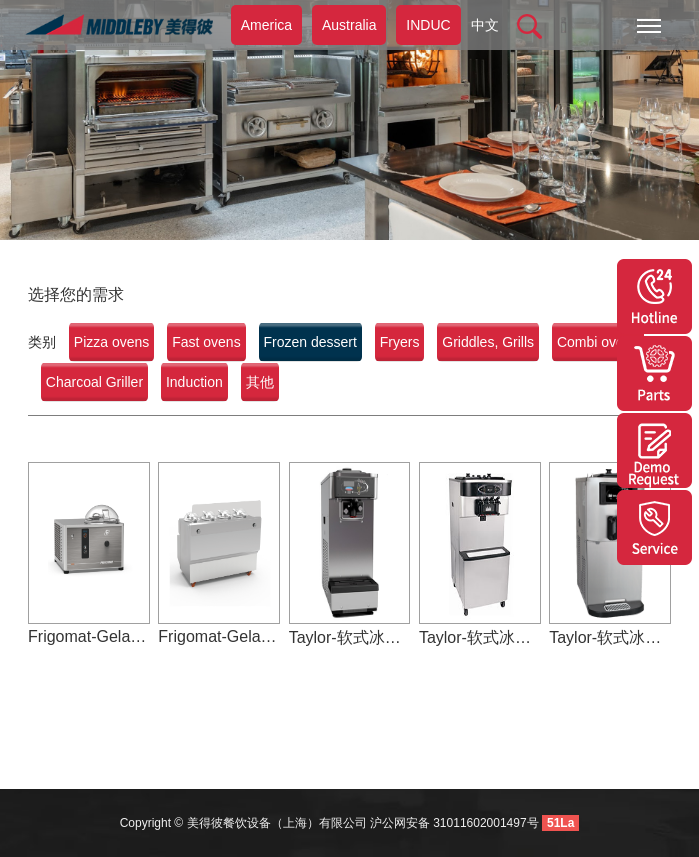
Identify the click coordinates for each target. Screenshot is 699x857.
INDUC (428, 25)
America (266, 25)
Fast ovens (206, 342)
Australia (349, 25)
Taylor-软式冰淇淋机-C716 (480, 637)
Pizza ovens (111, 342)
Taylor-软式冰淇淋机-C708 (610, 637)
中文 (485, 25)
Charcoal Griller (94, 382)
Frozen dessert (310, 342)
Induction (194, 382)
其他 (260, 382)
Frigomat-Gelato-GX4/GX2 (219, 636)
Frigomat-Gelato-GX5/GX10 (89, 636)
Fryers (400, 342)
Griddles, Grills (488, 342)
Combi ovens (598, 342)
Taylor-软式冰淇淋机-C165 (350, 637)
